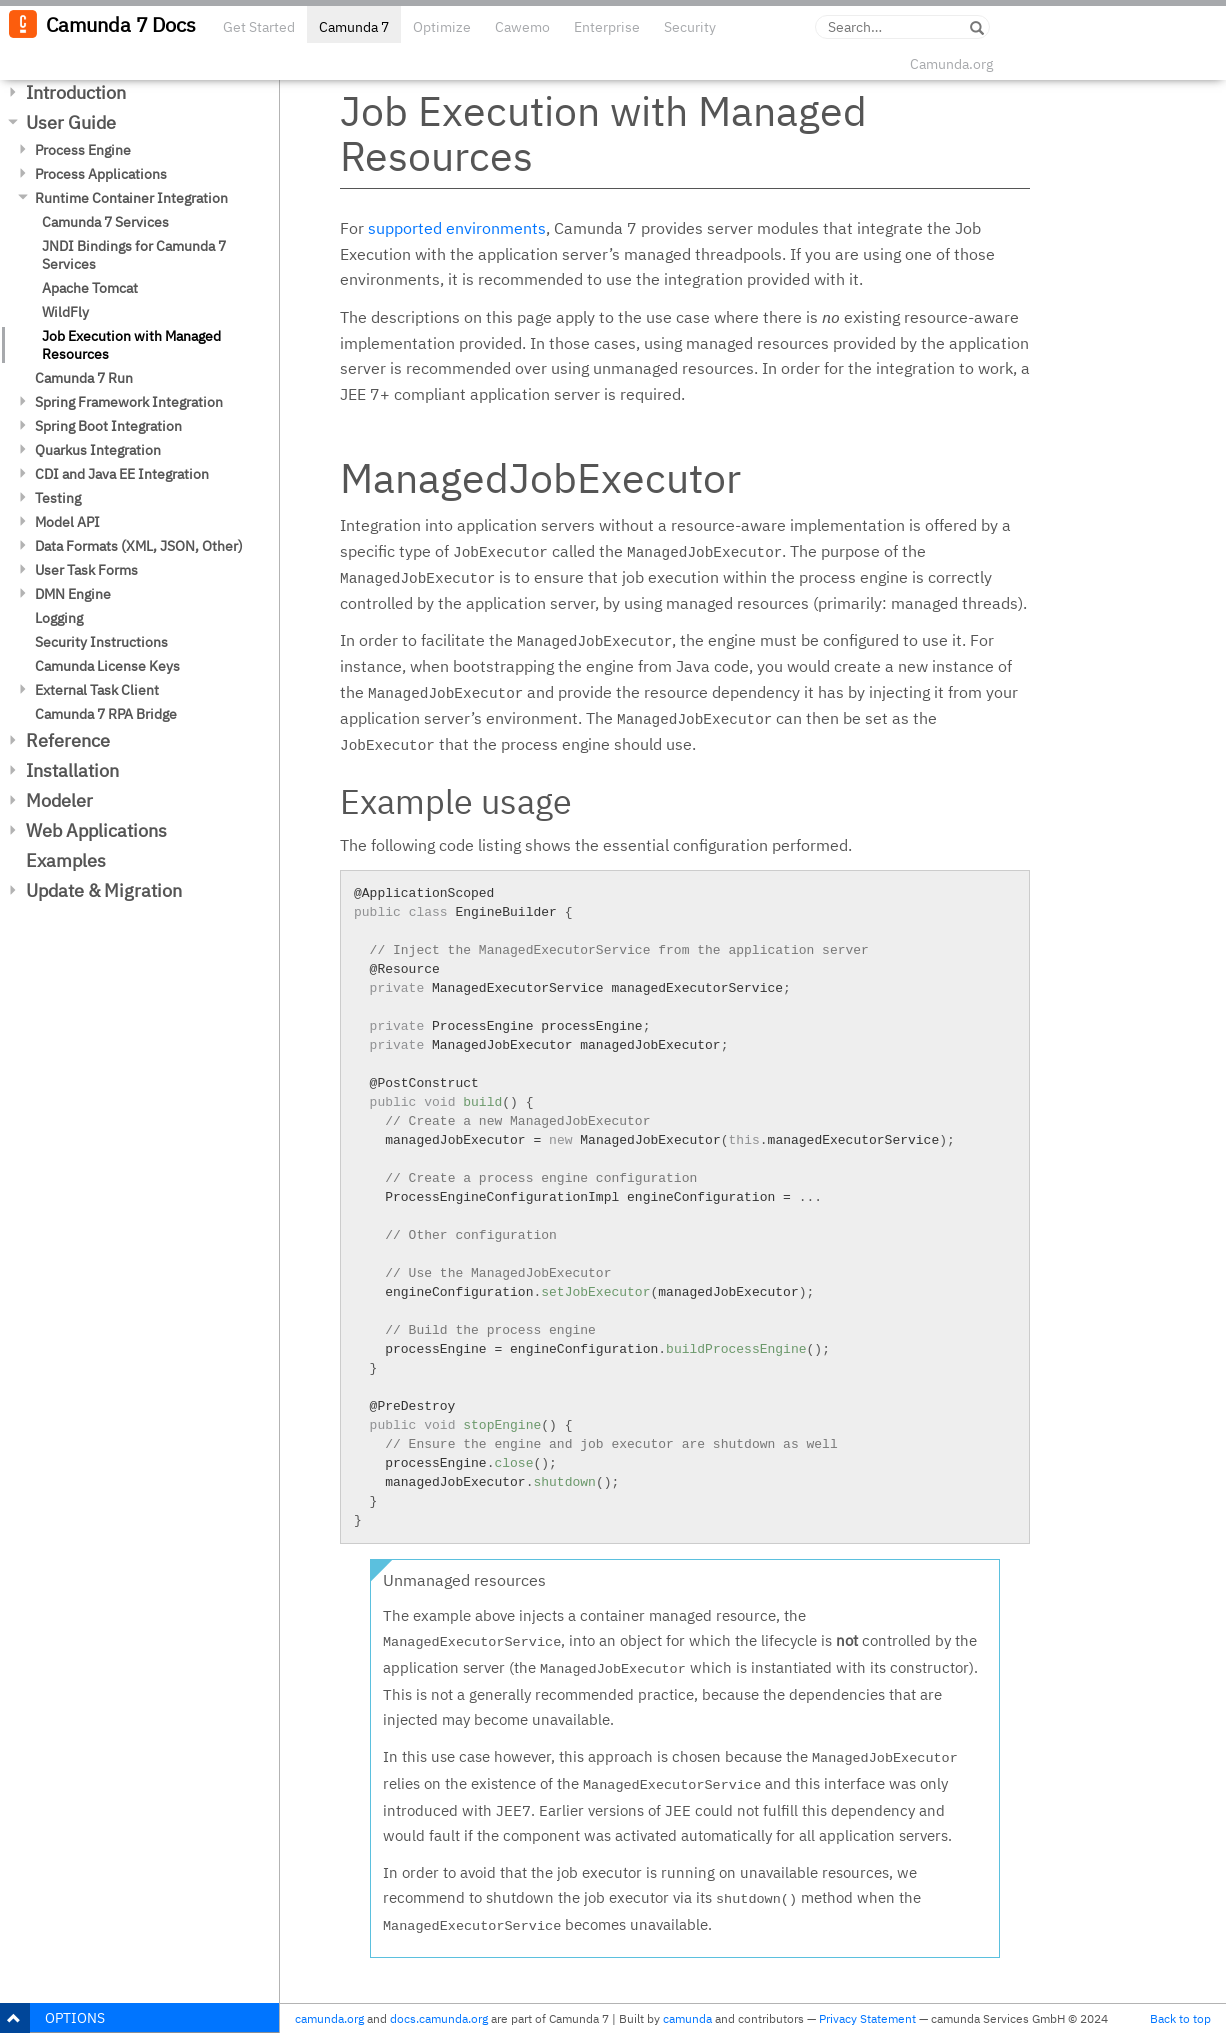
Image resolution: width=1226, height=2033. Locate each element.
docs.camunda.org (439, 2018)
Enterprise (607, 27)
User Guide (71, 122)
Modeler (59, 800)
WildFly (65, 312)
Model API (67, 522)
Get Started (259, 27)
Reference (68, 740)
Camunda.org (951, 64)
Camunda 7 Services (105, 222)
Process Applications (101, 174)
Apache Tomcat (90, 288)
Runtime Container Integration (131, 198)
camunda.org (329, 2018)
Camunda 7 (354, 27)
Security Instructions (101, 642)
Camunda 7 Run (84, 378)
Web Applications (96, 830)
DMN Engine (73, 594)
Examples (66, 860)
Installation (72, 770)
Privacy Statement (867, 2018)
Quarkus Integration (98, 450)
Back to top (1180, 2018)
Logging (59, 618)
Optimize (442, 27)
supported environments (457, 228)
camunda (687, 2018)
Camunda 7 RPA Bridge (106, 714)
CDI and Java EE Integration (122, 474)
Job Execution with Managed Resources (131, 345)
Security (690, 27)
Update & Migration (104, 890)
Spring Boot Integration (108, 426)
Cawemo (522, 27)
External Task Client (97, 690)
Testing (58, 498)
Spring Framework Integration (129, 402)
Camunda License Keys (107, 666)
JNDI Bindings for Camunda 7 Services (134, 255)
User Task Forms (86, 570)
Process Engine (83, 150)
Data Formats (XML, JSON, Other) (139, 546)
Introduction (76, 92)
